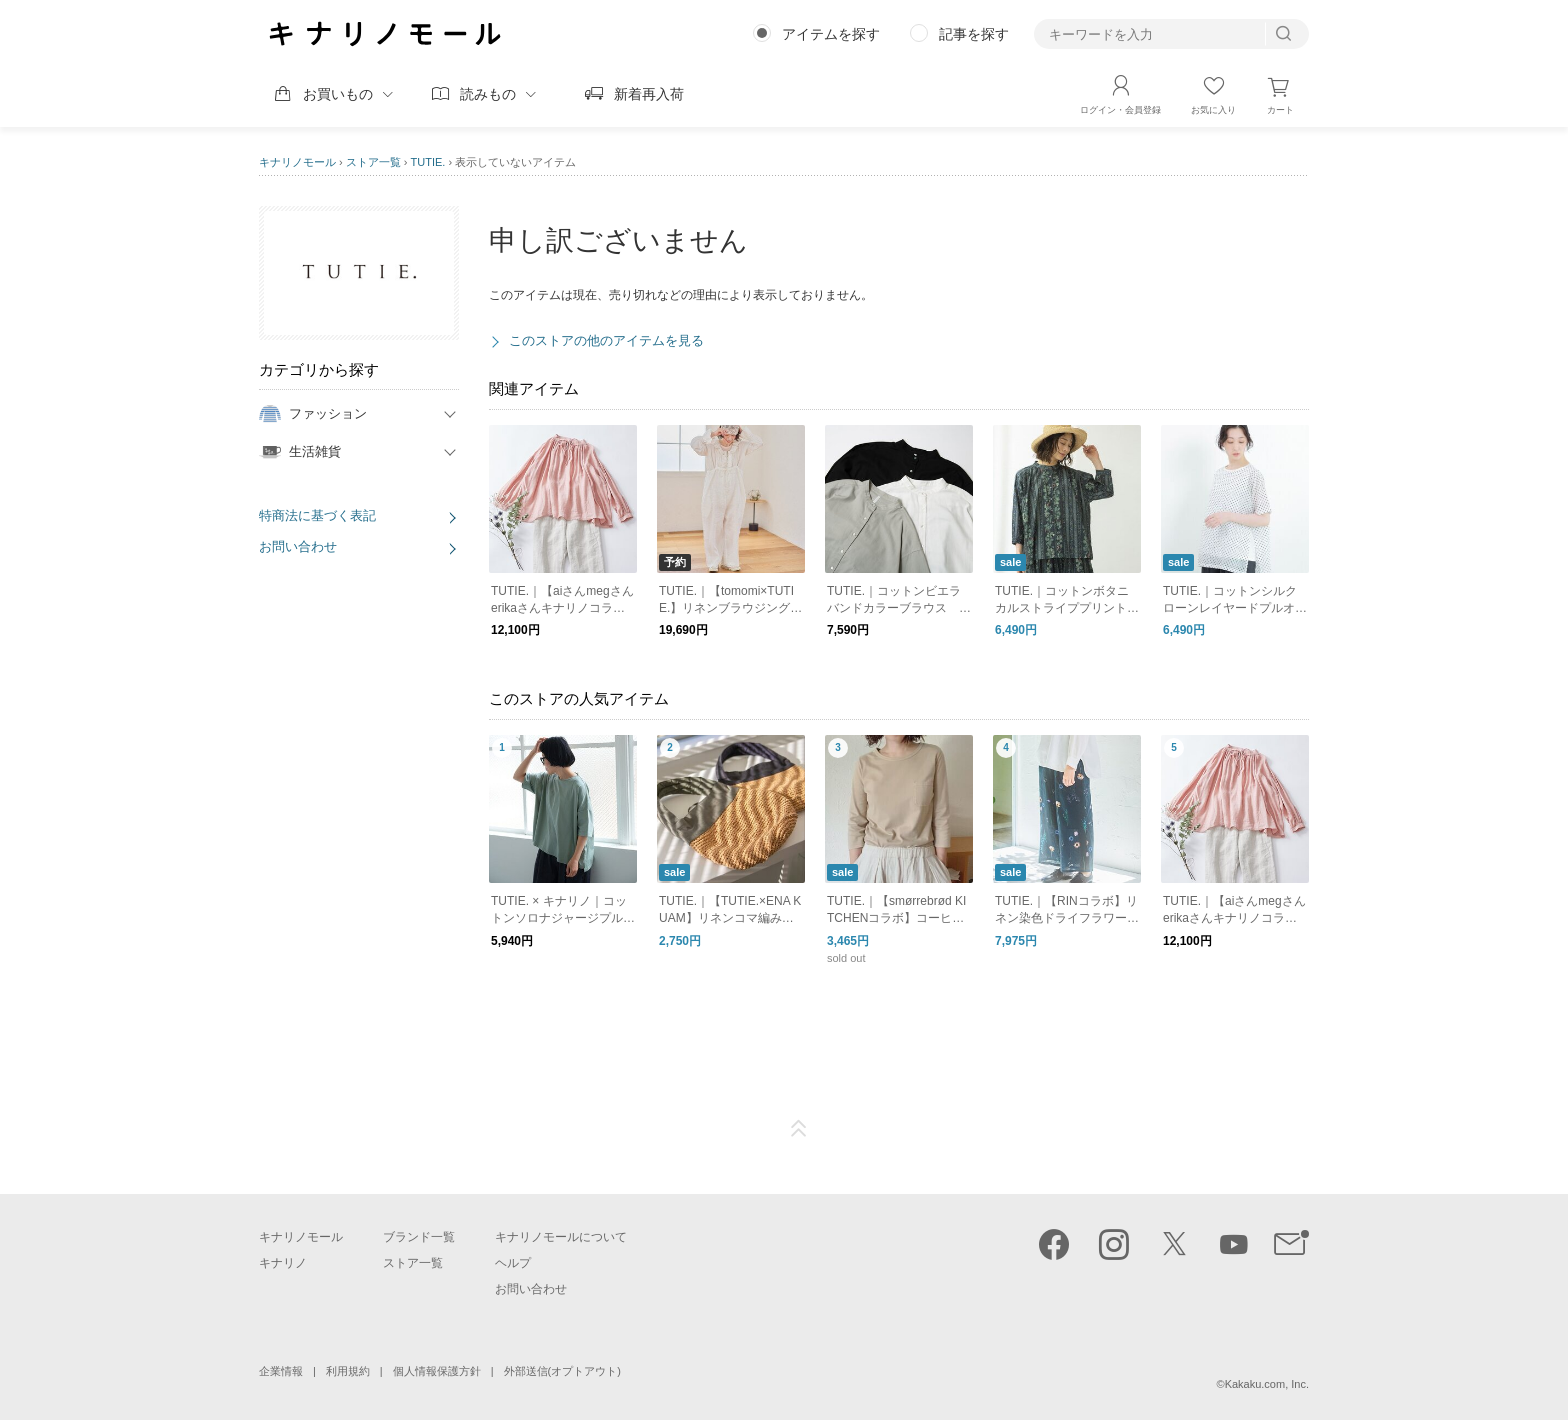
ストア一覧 (373, 162)
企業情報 (281, 1371)
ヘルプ (513, 1263)
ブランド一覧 (419, 1237)
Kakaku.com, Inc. (1267, 1384)
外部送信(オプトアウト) (562, 1371)
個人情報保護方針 (437, 1371)
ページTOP (799, 1129)
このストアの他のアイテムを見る (606, 340)
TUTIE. (428, 162)
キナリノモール (297, 162)
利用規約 (348, 1371)
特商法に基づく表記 (317, 515)
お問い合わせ (298, 546)
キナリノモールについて (561, 1237)
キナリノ (283, 1263)
